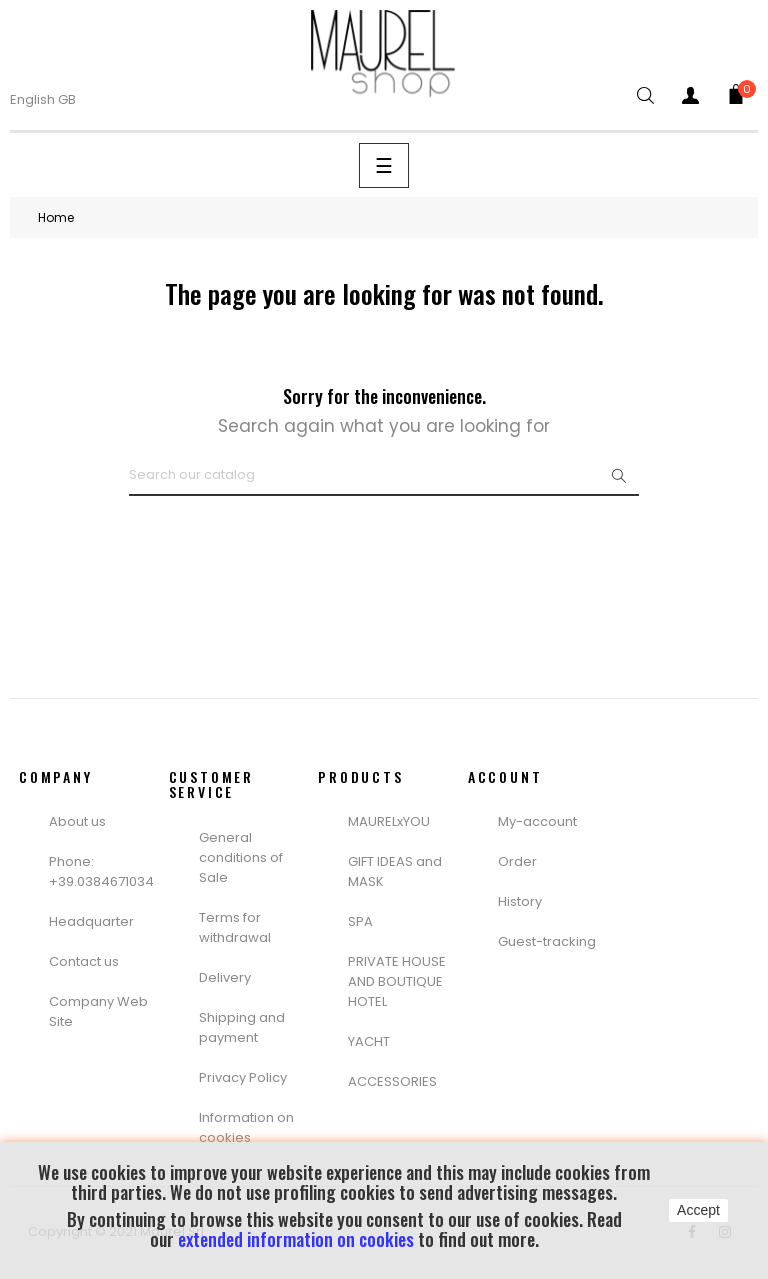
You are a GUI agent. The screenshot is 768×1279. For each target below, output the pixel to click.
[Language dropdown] (55, 100)
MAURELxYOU (389, 821)
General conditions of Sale (241, 857)
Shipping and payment (242, 1027)
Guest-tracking (547, 941)
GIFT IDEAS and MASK (395, 871)
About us (77, 821)
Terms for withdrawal (235, 927)
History (520, 901)
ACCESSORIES (392, 1081)
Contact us (84, 961)
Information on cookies (246, 1127)
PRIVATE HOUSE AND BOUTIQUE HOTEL (397, 981)
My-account (537, 821)
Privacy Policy (243, 1077)
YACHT (369, 1041)
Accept (698, 1210)
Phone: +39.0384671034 (101, 871)
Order (517, 861)
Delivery (225, 977)
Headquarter (91, 921)
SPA (360, 921)
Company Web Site (98, 1011)
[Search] (384, 476)
